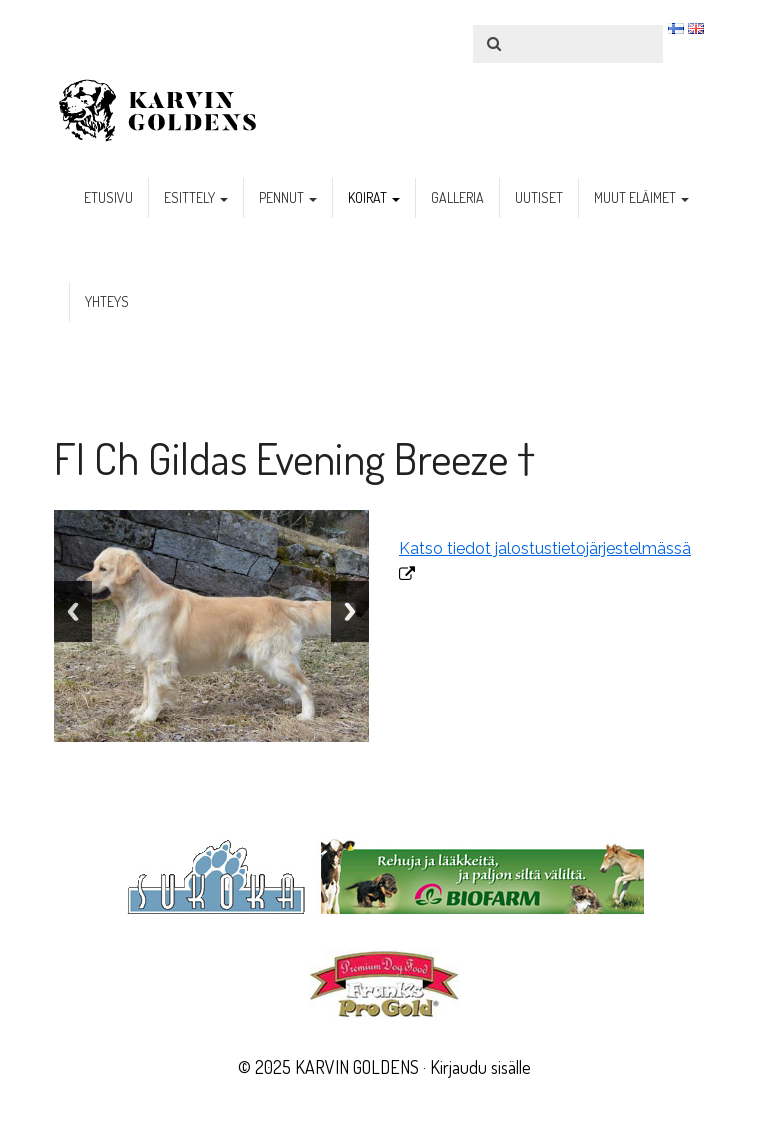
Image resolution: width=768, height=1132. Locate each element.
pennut (288, 197)
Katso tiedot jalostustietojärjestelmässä (545, 548)
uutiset (539, 197)
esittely (196, 197)
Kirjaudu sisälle (480, 1067)
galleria (457, 197)
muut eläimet (641, 197)
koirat (374, 197)
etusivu (108, 197)
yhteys (107, 301)
